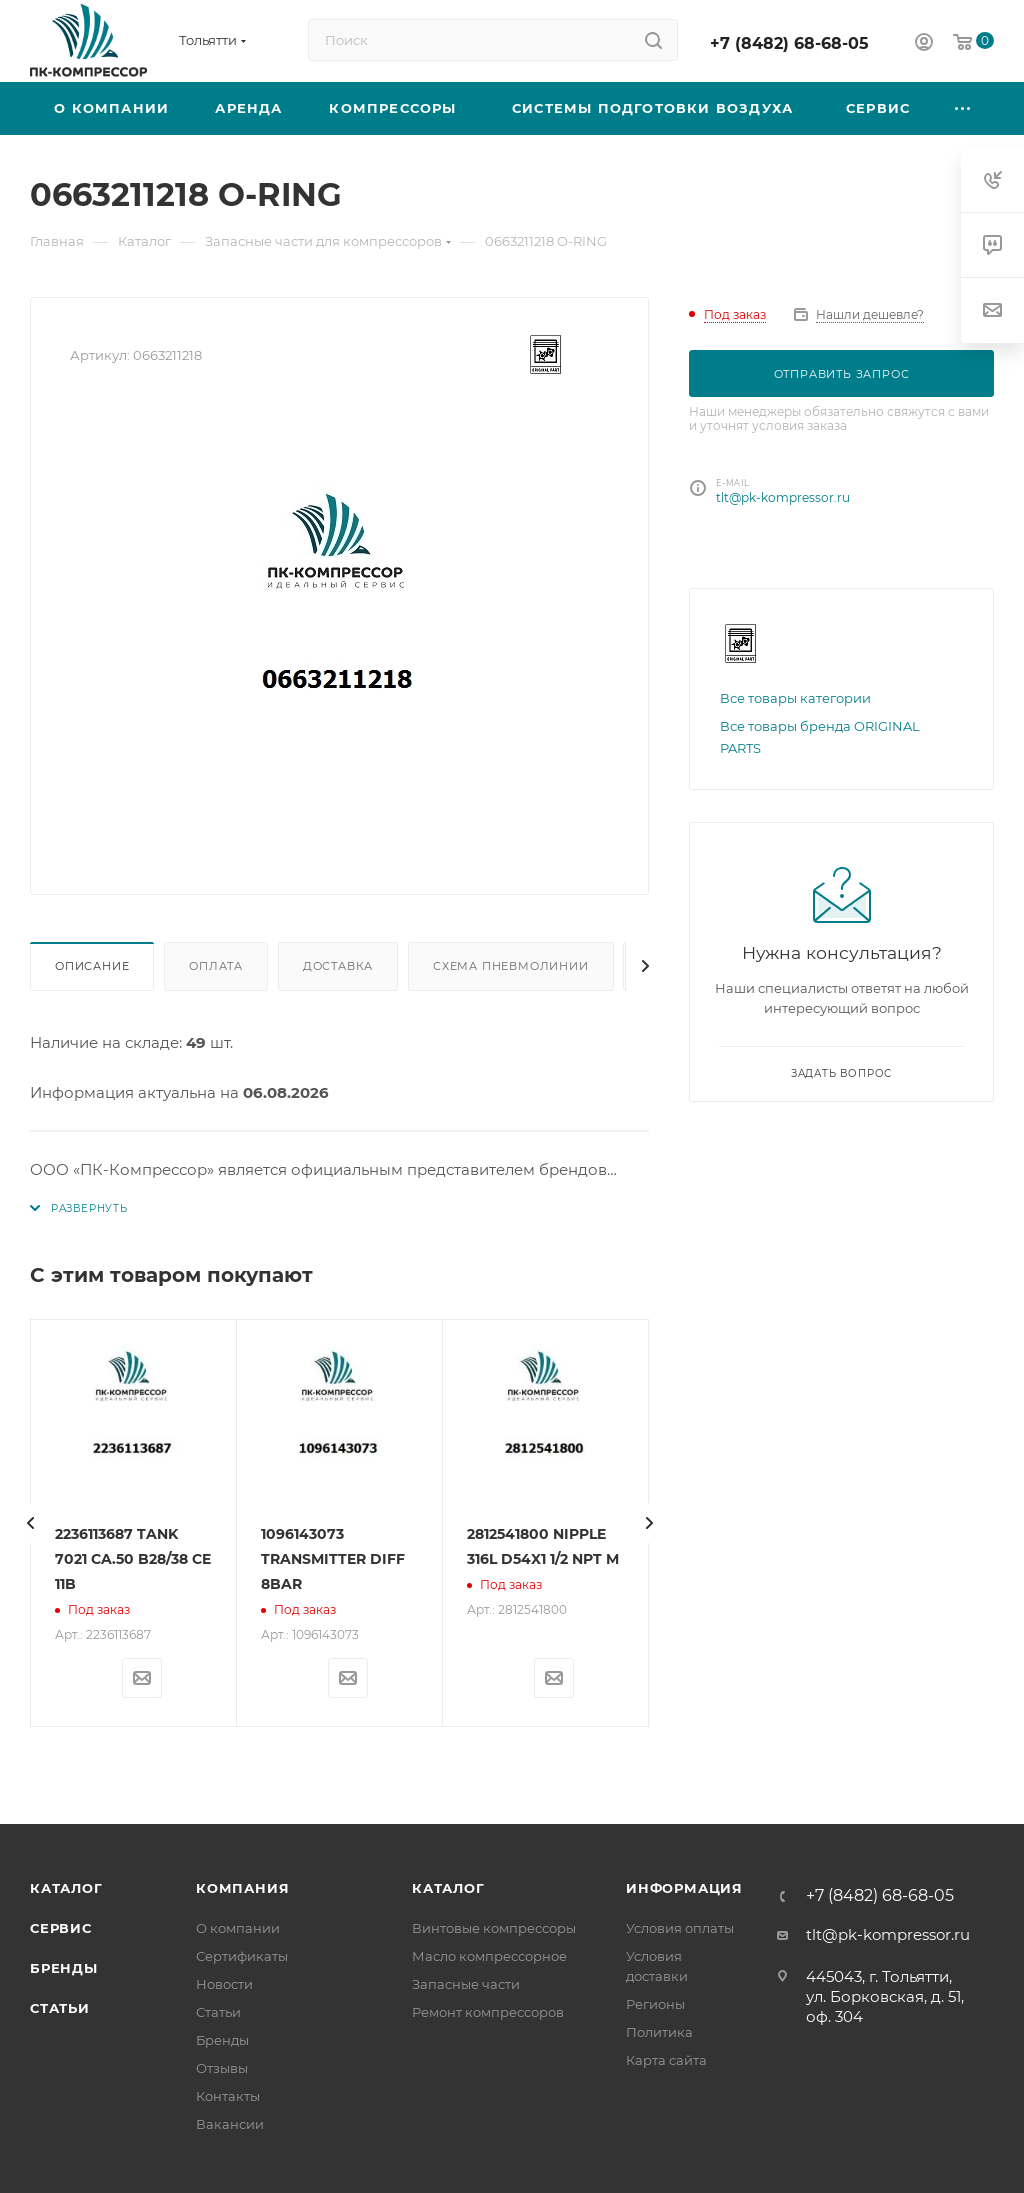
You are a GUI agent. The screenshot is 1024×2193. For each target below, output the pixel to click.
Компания (242, 1888)
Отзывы (222, 2068)
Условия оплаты (680, 1928)
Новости (224, 1984)
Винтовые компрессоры (494, 1928)
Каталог (66, 1888)
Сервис (61, 1928)
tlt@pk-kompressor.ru (783, 497)
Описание (92, 966)
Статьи (60, 2008)
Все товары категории (795, 698)
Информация (684, 1888)
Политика (659, 2032)
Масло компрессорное (489, 1956)
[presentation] (30, 1523)
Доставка (338, 966)
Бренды (64, 1968)
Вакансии (230, 2124)
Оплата (216, 966)
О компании (238, 1928)
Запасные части (466, 1984)
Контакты (228, 2096)
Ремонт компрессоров (488, 2012)
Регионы (655, 2004)
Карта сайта (666, 2060)
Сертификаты (242, 1956)
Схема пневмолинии (511, 966)
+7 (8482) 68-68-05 (789, 43)
